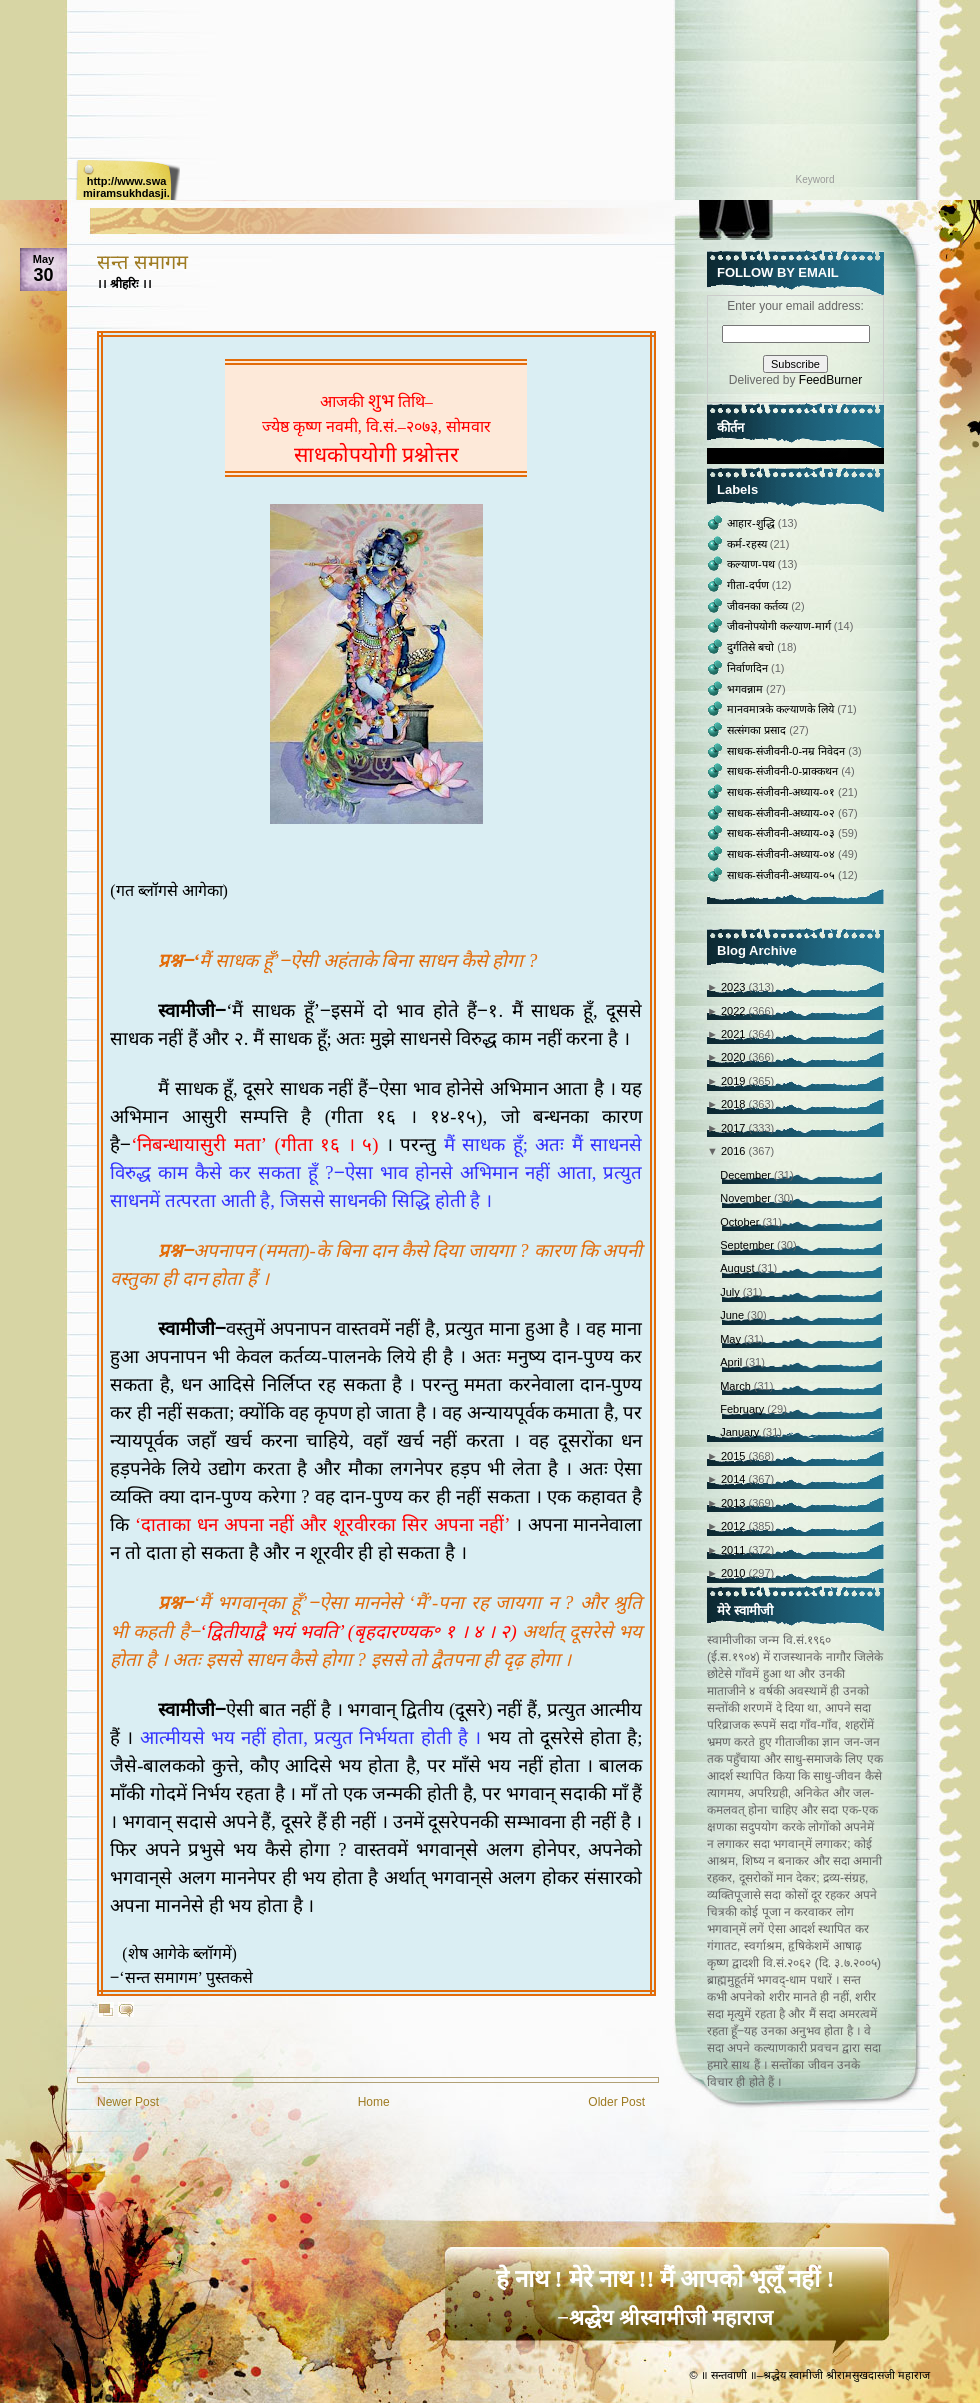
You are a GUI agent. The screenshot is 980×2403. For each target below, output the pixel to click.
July (731, 1292)
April (732, 1362)
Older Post (616, 2102)
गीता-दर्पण (749, 585)
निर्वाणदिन (749, 668)
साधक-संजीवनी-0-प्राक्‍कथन (784, 771)
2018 (735, 1104)
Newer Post (128, 2102)
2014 (735, 1479)
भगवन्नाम (746, 689)
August (738, 1268)
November (747, 1198)
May (732, 1339)
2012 (735, 1526)
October (741, 1222)
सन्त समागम (142, 262)
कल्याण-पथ (752, 564)
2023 (735, 987)
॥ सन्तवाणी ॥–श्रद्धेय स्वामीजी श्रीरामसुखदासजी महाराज (815, 2375)
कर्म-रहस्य (748, 544)
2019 (735, 1081)
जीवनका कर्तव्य (759, 606)
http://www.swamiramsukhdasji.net (126, 187)
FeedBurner (830, 380)
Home (374, 2102)
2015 (735, 1456)
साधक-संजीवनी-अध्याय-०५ (782, 875)
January (741, 1432)
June (733, 1315)
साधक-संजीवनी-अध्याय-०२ (782, 813)
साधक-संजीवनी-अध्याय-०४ (782, 854)
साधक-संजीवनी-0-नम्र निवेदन (787, 751)
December (747, 1175)
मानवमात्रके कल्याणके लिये (782, 709)
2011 (735, 1550)
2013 (735, 1503)
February (743, 1409)
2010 (735, 1573)
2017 (735, 1128)
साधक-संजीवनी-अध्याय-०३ (782, 833)
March (737, 1386)
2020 (735, 1057)
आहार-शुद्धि (752, 523)
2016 (735, 1151)
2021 (735, 1034)
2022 (735, 1011)
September (748, 1245)
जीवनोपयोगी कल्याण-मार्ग (780, 626)
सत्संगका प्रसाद (758, 730)
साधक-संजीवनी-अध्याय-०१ (782, 792)
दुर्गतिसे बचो (752, 647)
